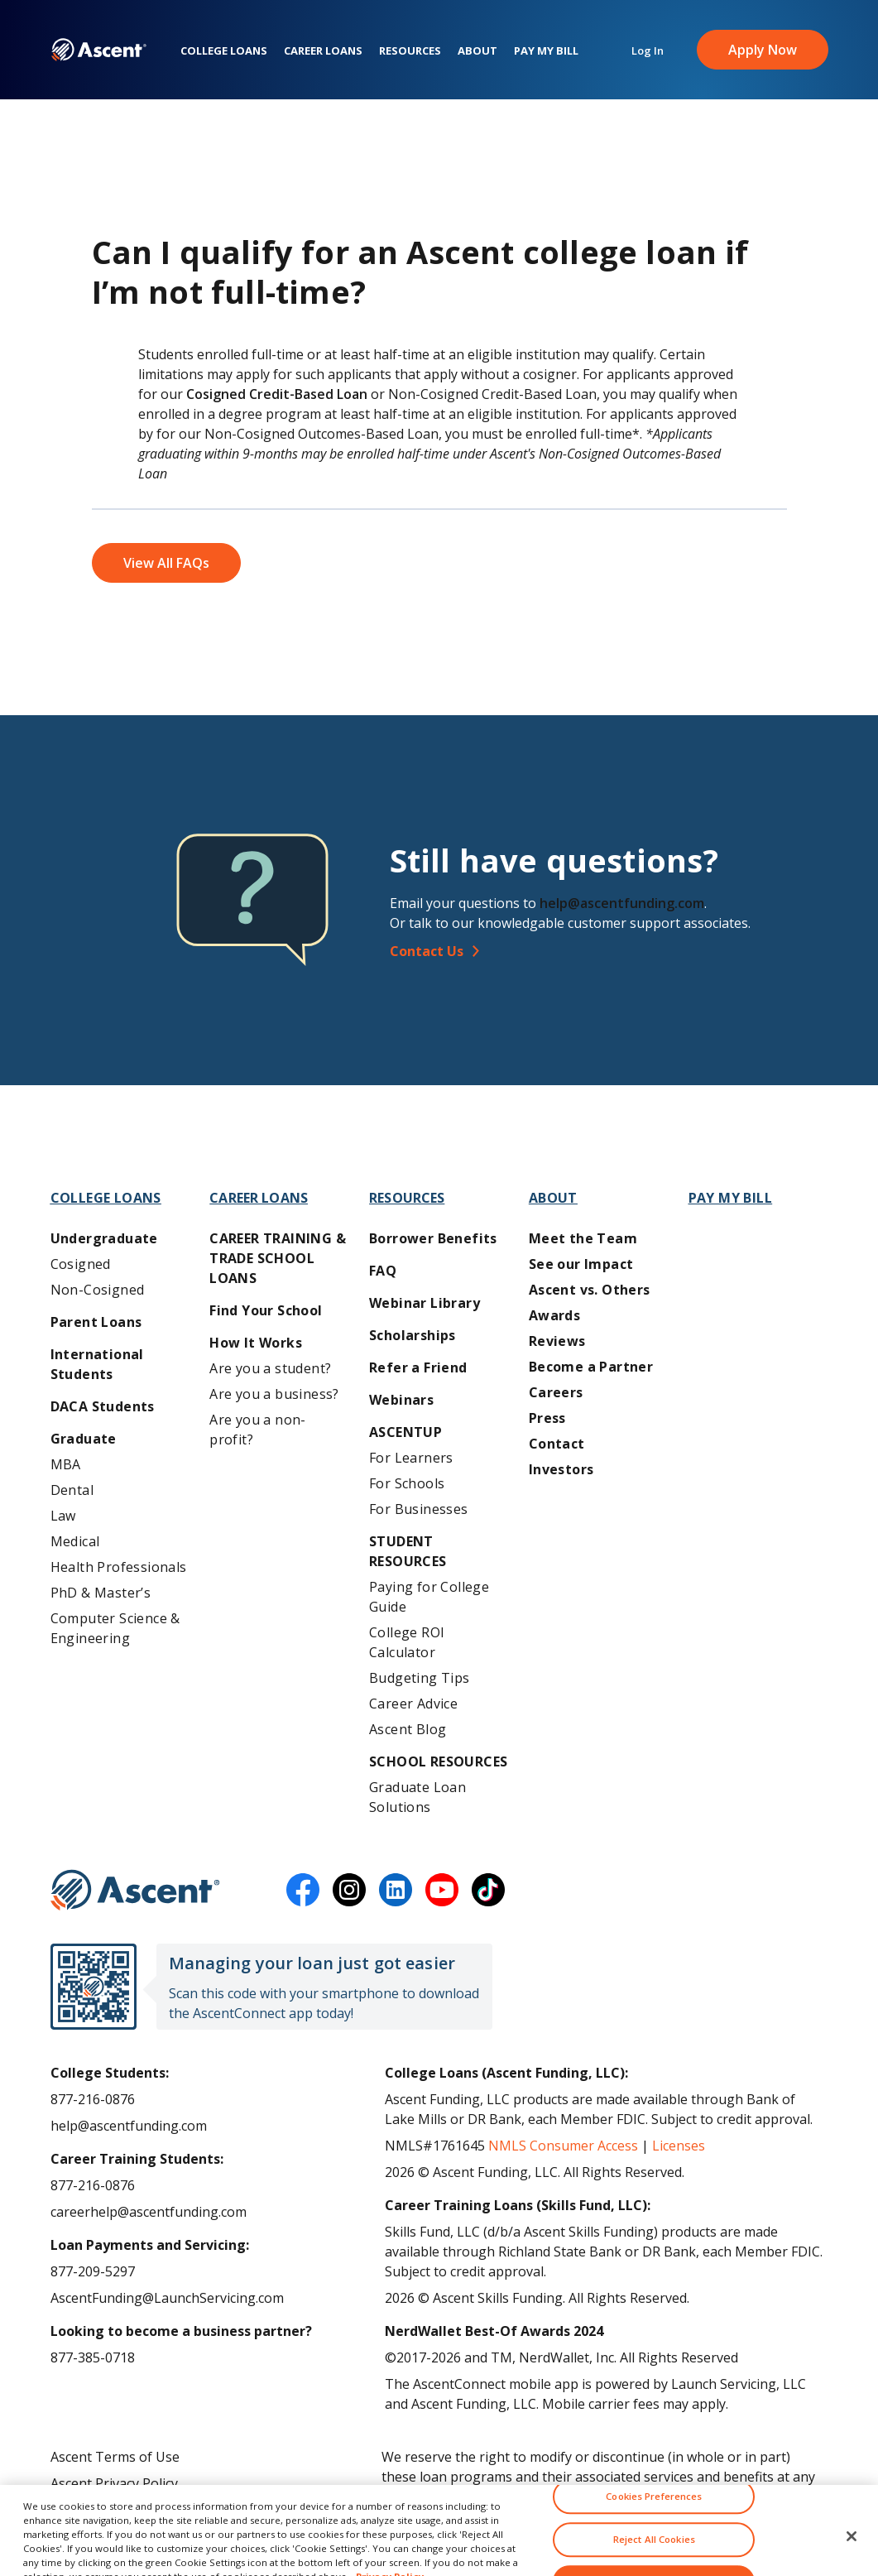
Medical (75, 1541)
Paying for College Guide (429, 1597)
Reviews (557, 1341)
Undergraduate (104, 1238)
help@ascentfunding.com (622, 903)
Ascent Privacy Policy (114, 2483)
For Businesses (418, 1509)
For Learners (411, 1458)
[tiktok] (488, 1889)
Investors (561, 1469)
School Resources (438, 1761)
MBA (65, 1464)
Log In (647, 50)
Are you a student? (270, 1368)
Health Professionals (118, 1567)
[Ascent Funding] (135, 1889)
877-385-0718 (92, 2357)
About (477, 50)
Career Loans (323, 50)
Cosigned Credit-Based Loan (276, 394)
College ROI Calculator (406, 1642)
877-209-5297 (92, 2271)
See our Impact (581, 1264)
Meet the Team (583, 1238)
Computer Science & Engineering (115, 1628)
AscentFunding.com (608, 2496)
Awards (554, 1315)
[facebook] (302, 1889)
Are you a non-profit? (257, 1430)
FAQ (382, 1271)
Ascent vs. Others (589, 1290)
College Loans (223, 50)
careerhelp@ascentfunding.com (148, 2212)
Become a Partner (591, 1367)
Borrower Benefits (433, 1238)
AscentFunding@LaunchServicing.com (167, 2298)
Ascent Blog (407, 1729)
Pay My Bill (546, 50)
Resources (410, 50)
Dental (72, 1490)
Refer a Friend (418, 1367)
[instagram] (349, 1889)
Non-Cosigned (97, 1290)
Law (63, 1516)
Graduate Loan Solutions (417, 1797)
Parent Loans (96, 1322)
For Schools (406, 1483)
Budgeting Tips (419, 1678)
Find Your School (265, 1310)
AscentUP (405, 1432)
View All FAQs (166, 563)
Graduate (83, 1439)
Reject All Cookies (654, 2553)
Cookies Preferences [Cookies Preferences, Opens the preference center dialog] (654, 2510)
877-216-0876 (92, 2099)
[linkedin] (395, 1889)
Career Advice (413, 1703)
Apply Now (762, 50)
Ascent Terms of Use (115, 2457)
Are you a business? (274, 1394)
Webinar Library (424, 1303)
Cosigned (80, 1264)
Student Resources (408, 1551)
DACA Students (102, 1406)
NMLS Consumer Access (563, 2145)
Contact (557, 1444)
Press (547, 1418)
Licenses (678, 2145)
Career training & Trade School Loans (277, 1258)
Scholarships (412, 1335)
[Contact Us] (615, 951)
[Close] (851, 2550)
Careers (556, 1392)
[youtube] (441, 1889)
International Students (97, 1364)
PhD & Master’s (100, 1593)
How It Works (255, 1343)
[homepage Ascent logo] (98, 50)
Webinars (401, 1400)
